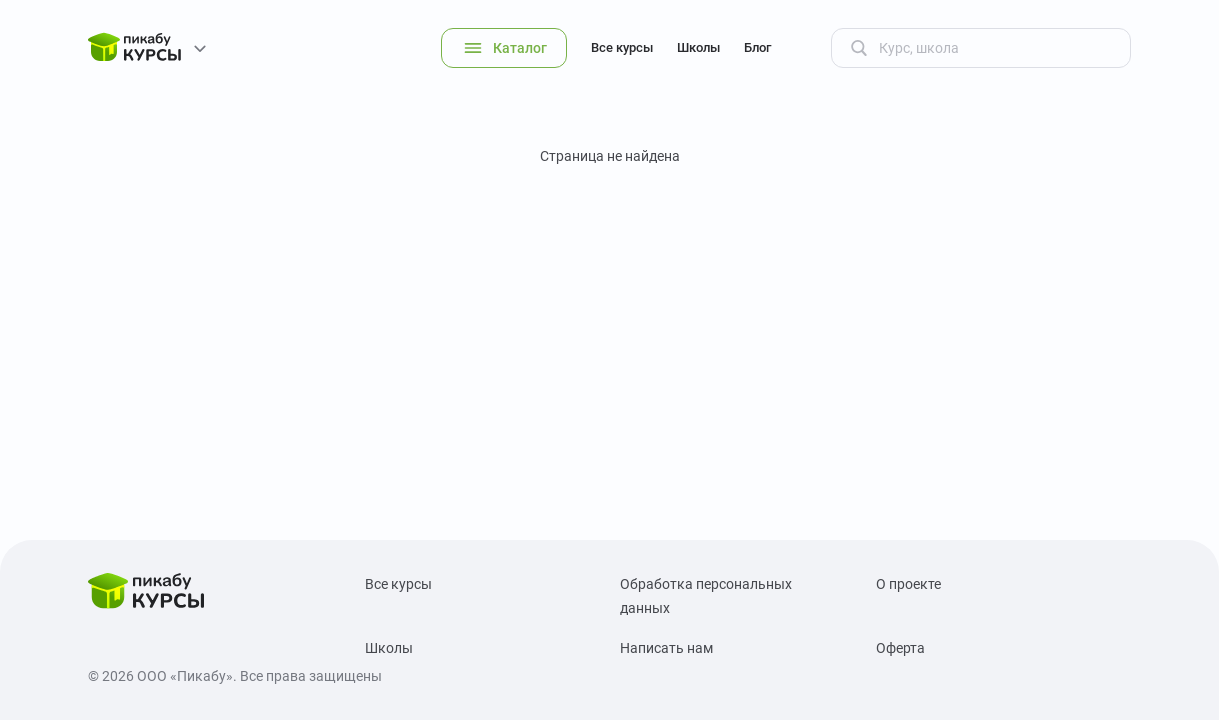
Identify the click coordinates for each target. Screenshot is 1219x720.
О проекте (908, 584)
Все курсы (622, 47)
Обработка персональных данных (706, 596)
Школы (698, 47)
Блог (757, 47)
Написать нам (666, 648)
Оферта (900, 648)
